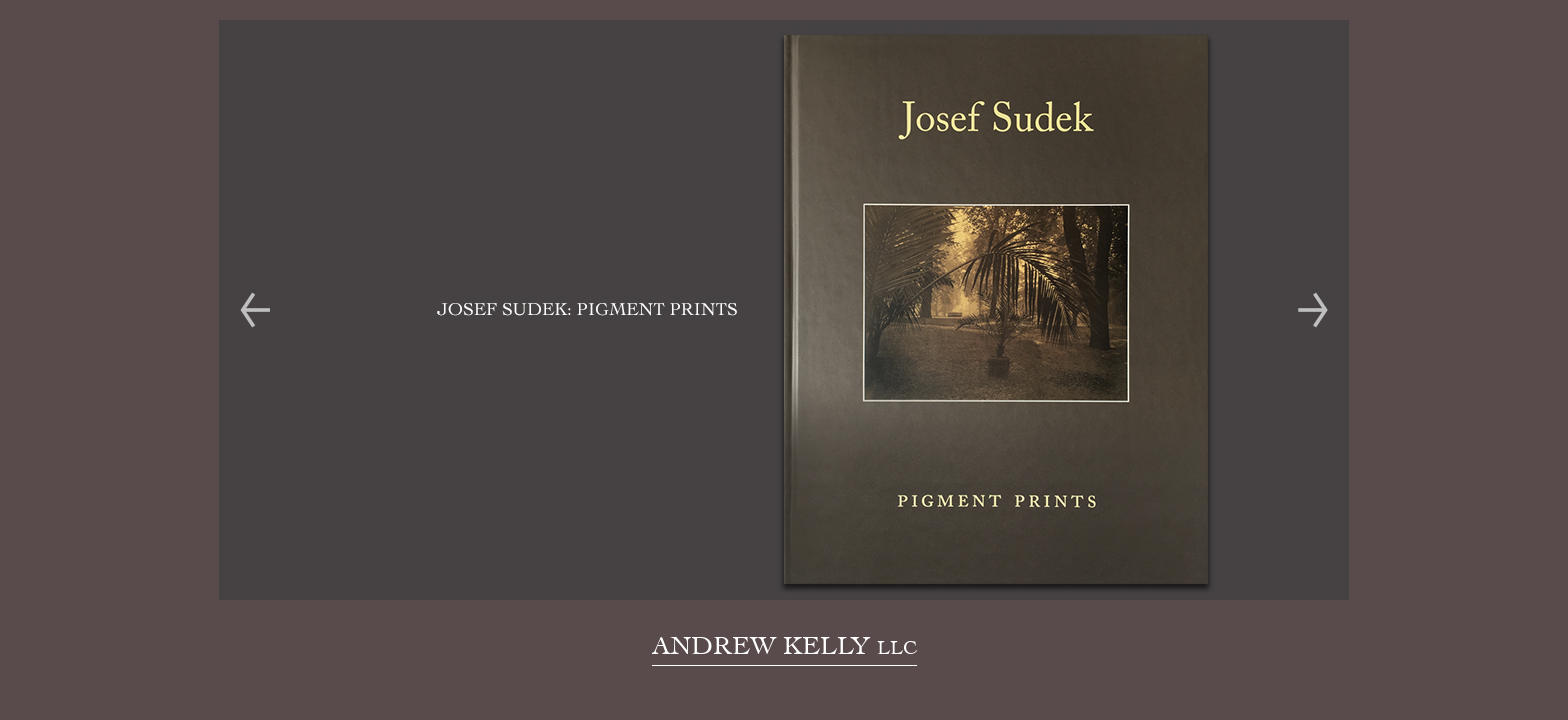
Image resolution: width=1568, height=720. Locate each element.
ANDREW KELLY (784, 645)
